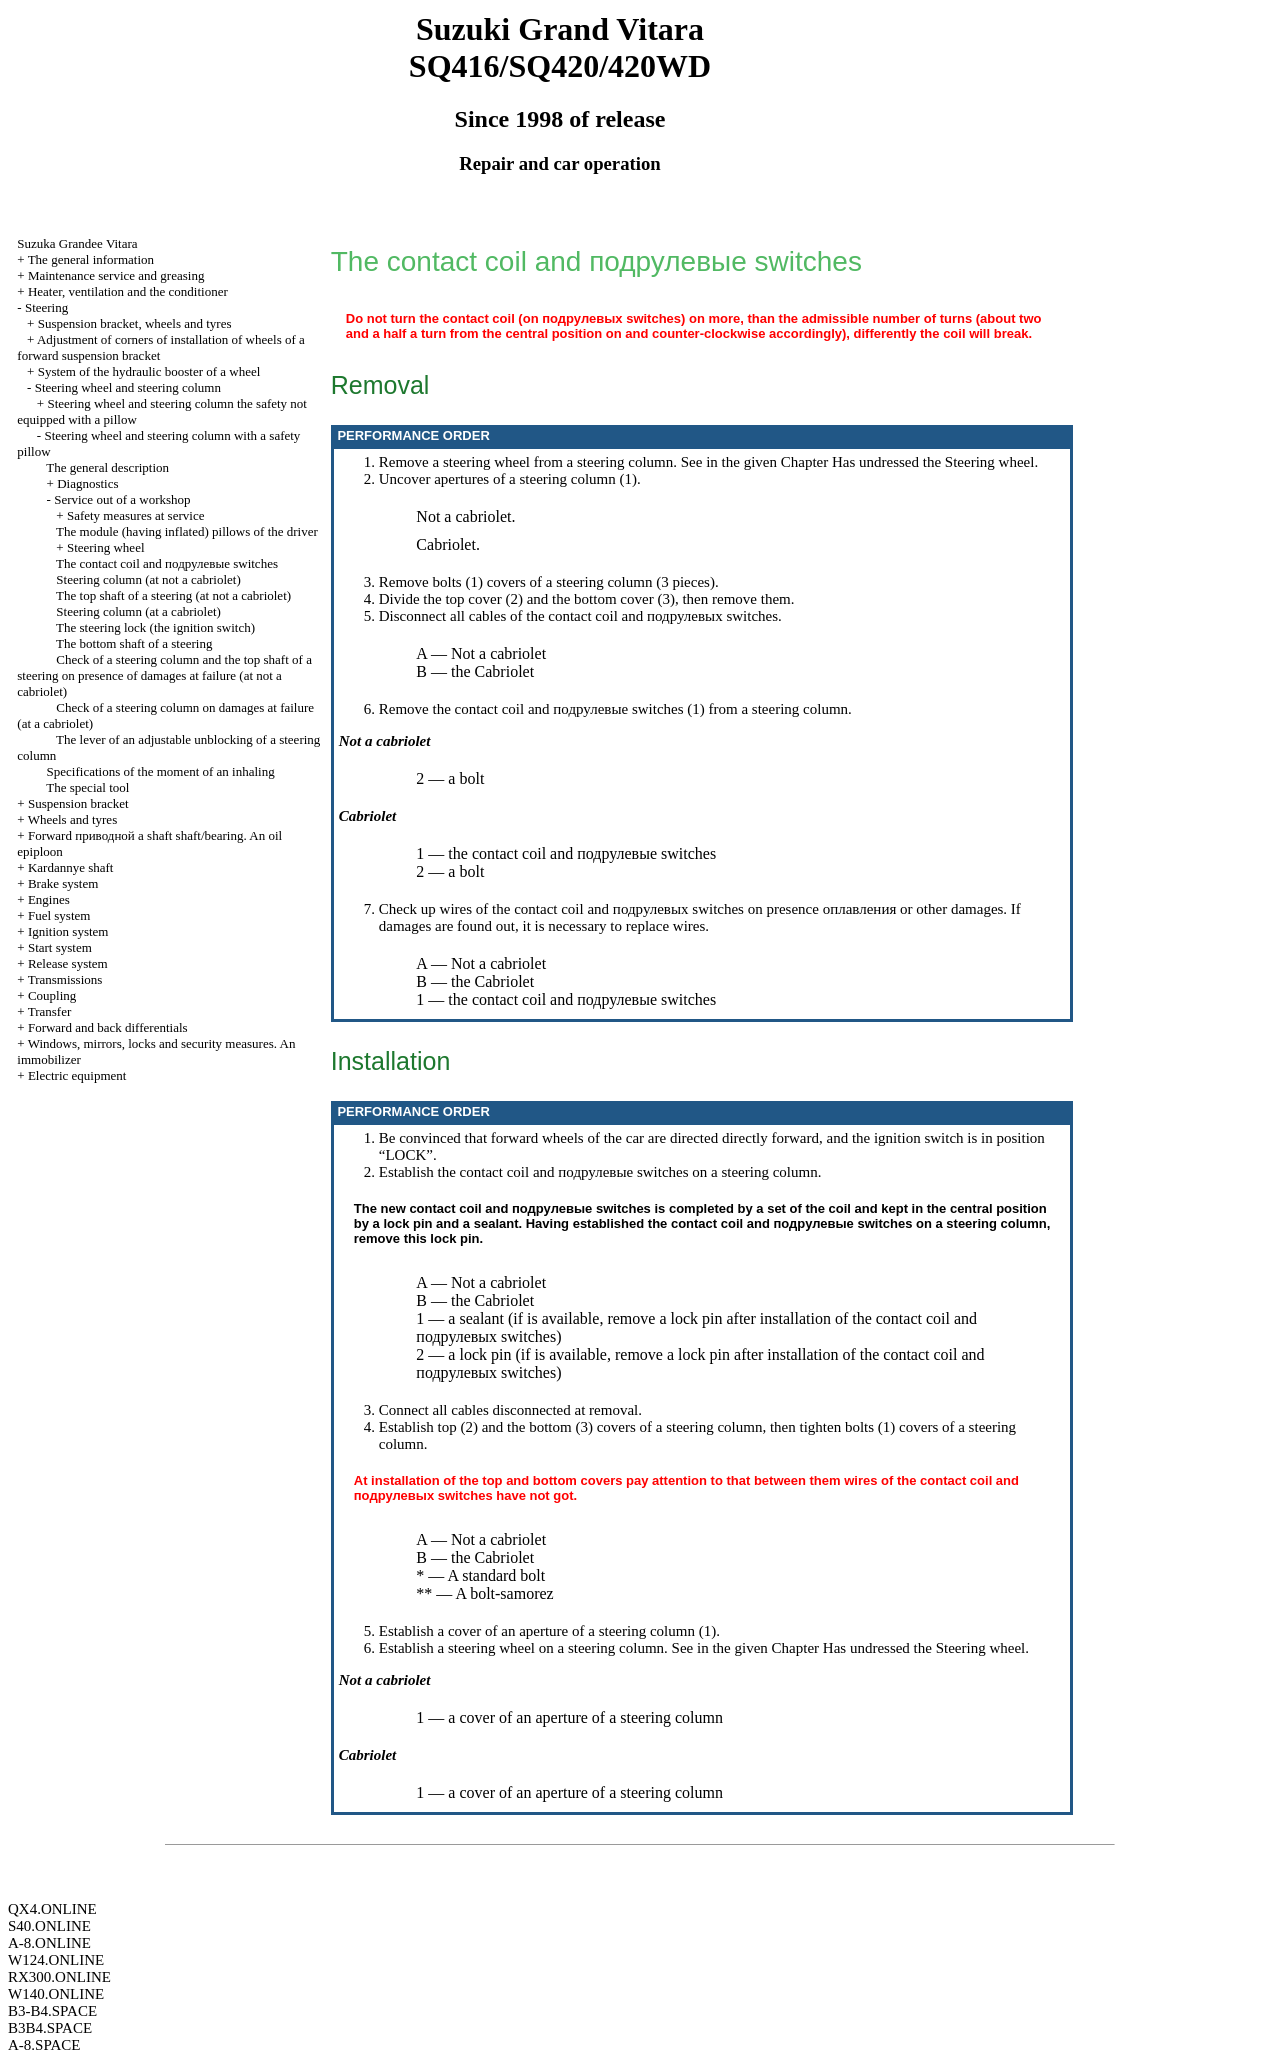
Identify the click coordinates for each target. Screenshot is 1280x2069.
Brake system (63, 883)
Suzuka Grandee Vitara (77, 243)
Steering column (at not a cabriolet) (148, 579)
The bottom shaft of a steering (134, 643)
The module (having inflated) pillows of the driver (187, 531)
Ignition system (68, 931)
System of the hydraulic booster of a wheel (149, 371)
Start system (60, 947)
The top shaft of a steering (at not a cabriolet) (173, 595)
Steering (46, 307)
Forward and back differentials (108, 1027)
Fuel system (59, 915)
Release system (68, 963)
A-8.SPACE (44, 2045)
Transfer (50, 1011)
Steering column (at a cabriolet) (138, 611)
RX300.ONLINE (59, 1977)
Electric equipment (77, 1075)
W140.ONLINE (56, 1994)
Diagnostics (87, 483)
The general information (91, 259)
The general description (107, 467)
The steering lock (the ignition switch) (155, 627)
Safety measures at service (136, 515)
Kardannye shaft (71, 867)
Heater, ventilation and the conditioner (128, 291)
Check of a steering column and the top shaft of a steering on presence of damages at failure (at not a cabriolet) (164, 675)
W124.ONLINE (56, 1960)
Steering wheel (106, 547)
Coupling (52, 995)
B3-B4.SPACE (52, 2011)
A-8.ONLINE (49, 1943)
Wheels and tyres (73, 819)
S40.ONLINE (49, 1926)
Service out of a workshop (122, 499)
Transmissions (65, 979)
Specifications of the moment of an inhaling (161, 771)
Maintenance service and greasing (116, 275)
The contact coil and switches (167, 563)
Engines (49, 899)
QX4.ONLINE (52, 1909)
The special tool (87, 787)
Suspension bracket (78, 803)
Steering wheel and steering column (128, 387)
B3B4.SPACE (50, 2028)
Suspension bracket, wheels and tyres (135, 323)
